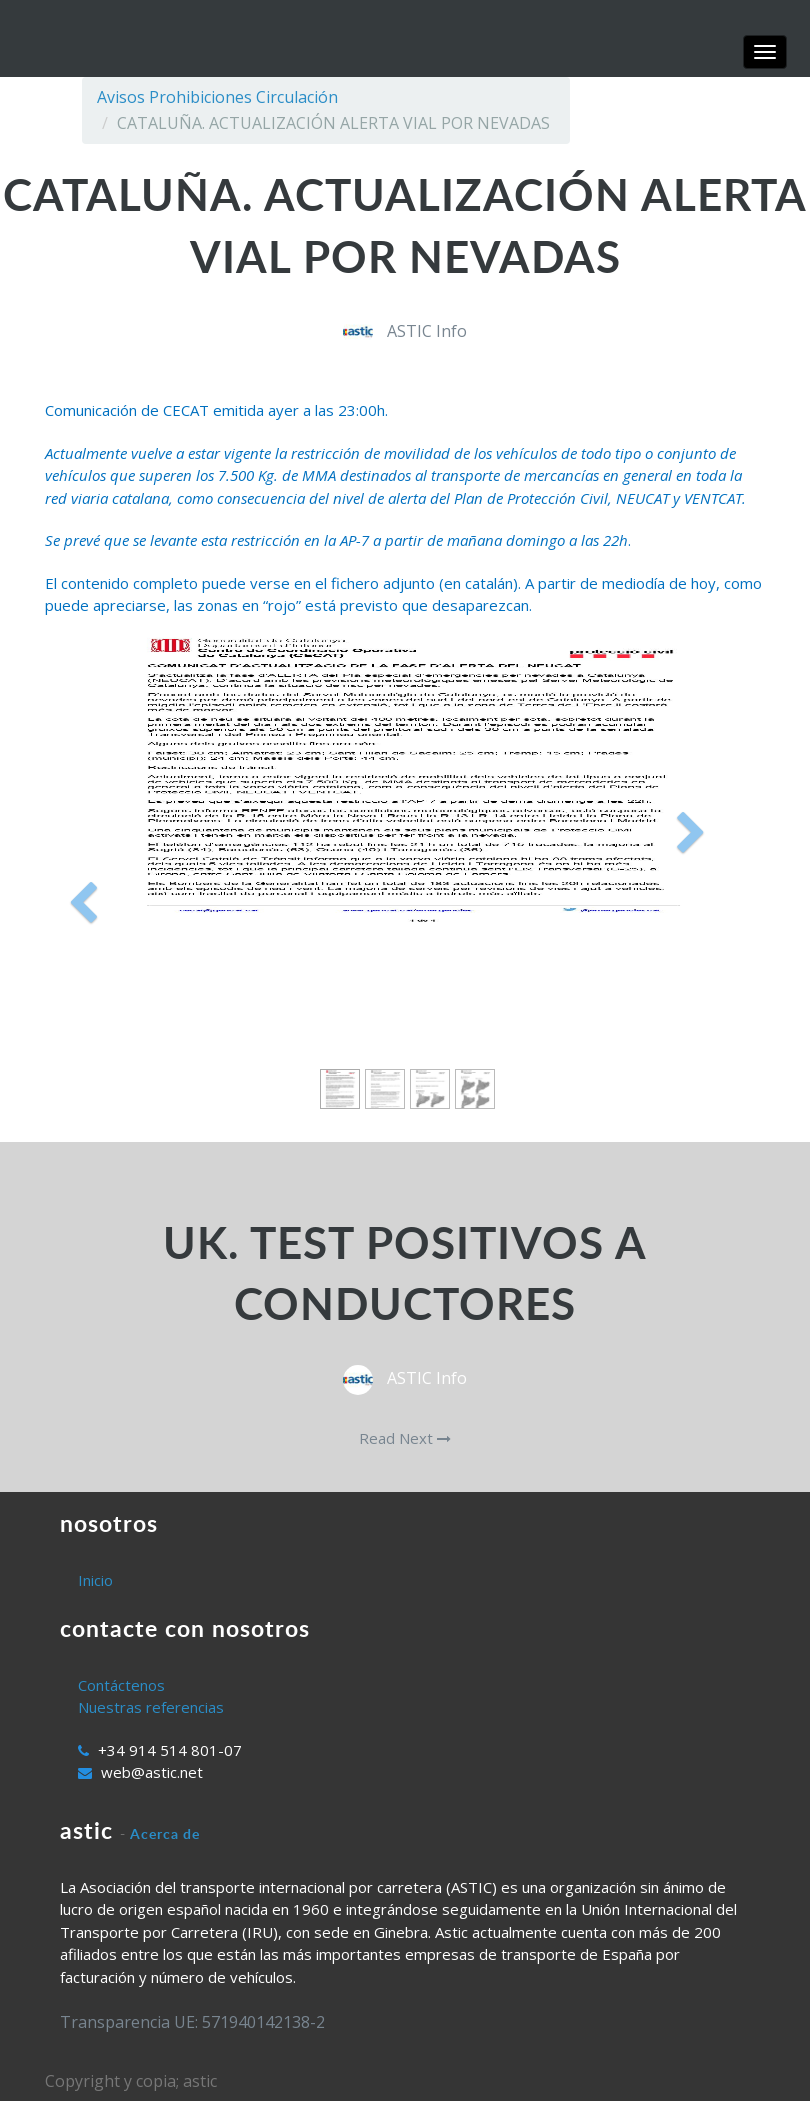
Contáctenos (121, 1685)
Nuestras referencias (151, 1707)
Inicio (95, 1580)
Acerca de (165, 1833)
